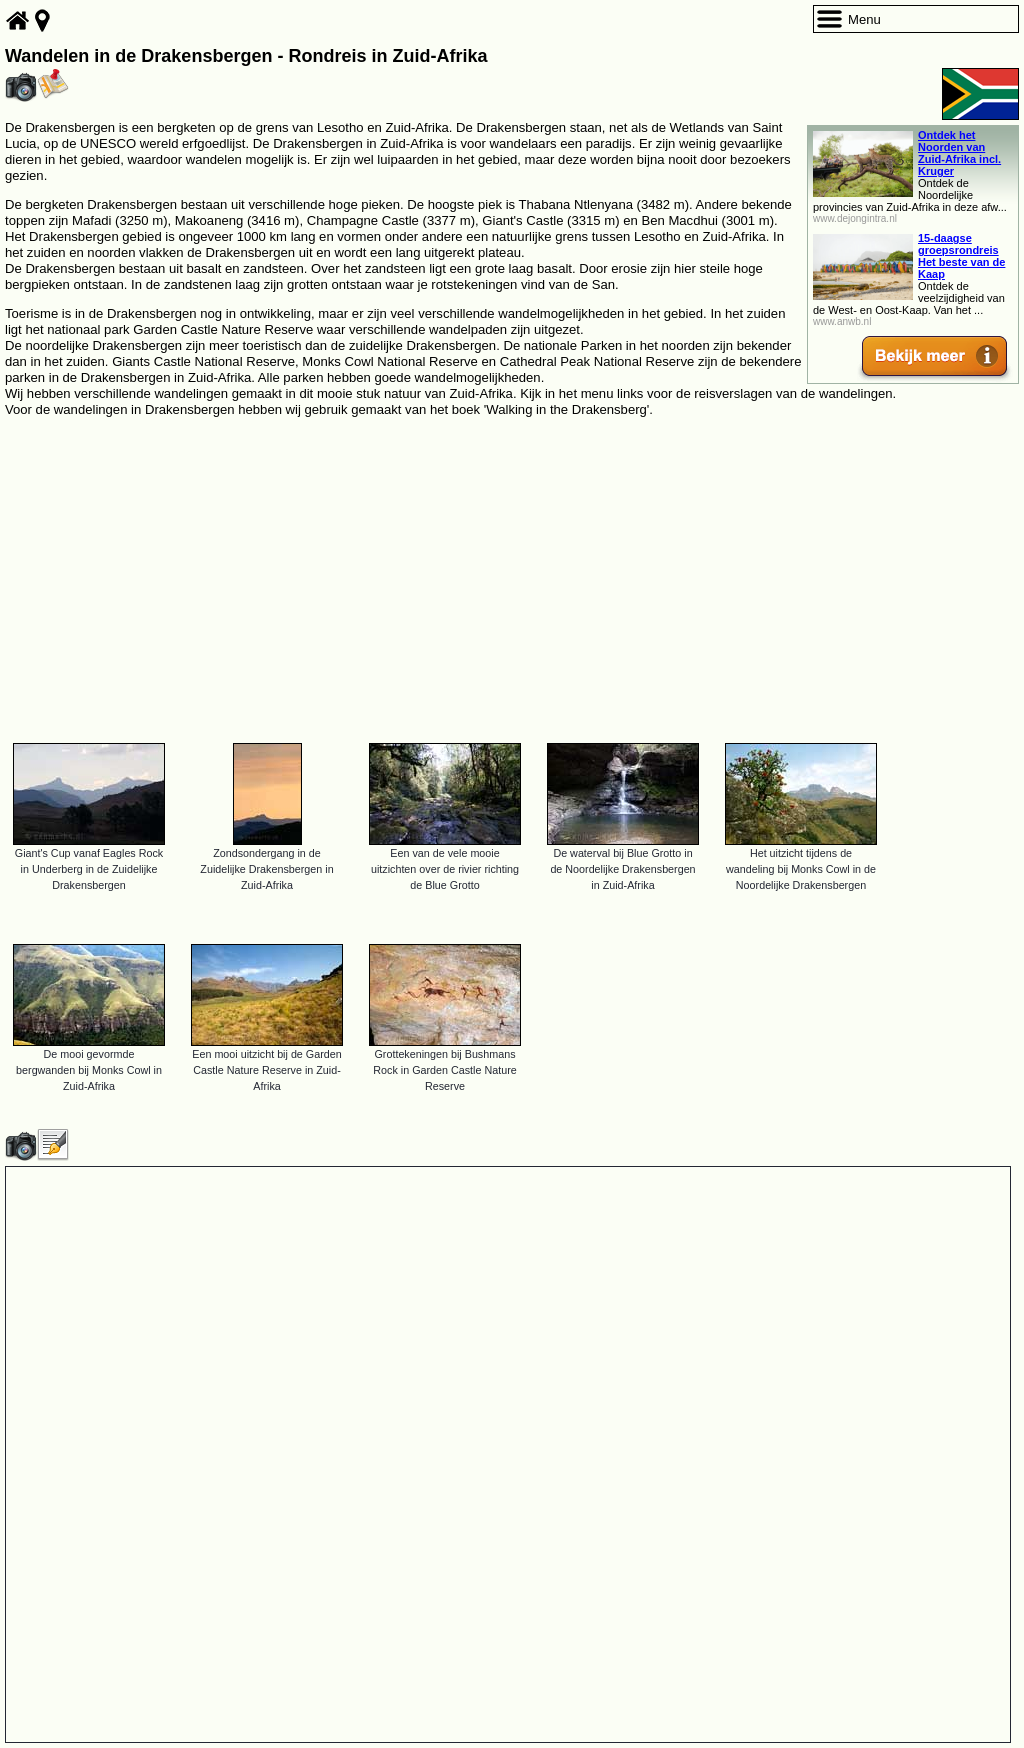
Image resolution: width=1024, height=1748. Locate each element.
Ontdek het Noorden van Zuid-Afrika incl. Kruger (959, 153)
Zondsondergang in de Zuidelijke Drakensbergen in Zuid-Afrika (266, 869)
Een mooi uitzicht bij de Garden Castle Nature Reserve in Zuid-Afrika (266, 1070)
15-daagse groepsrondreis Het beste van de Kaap (961, 256)
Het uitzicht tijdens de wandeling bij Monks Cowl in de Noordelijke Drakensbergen (801, 869)
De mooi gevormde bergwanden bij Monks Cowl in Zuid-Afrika (89, 1070)
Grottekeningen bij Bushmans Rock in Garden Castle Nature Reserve (444, 1070)
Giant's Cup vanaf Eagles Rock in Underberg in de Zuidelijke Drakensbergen (89, 869)
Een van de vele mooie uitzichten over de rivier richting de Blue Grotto (445, 869)
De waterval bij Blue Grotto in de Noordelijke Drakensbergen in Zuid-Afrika (622, 869)
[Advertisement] (512, 571)
